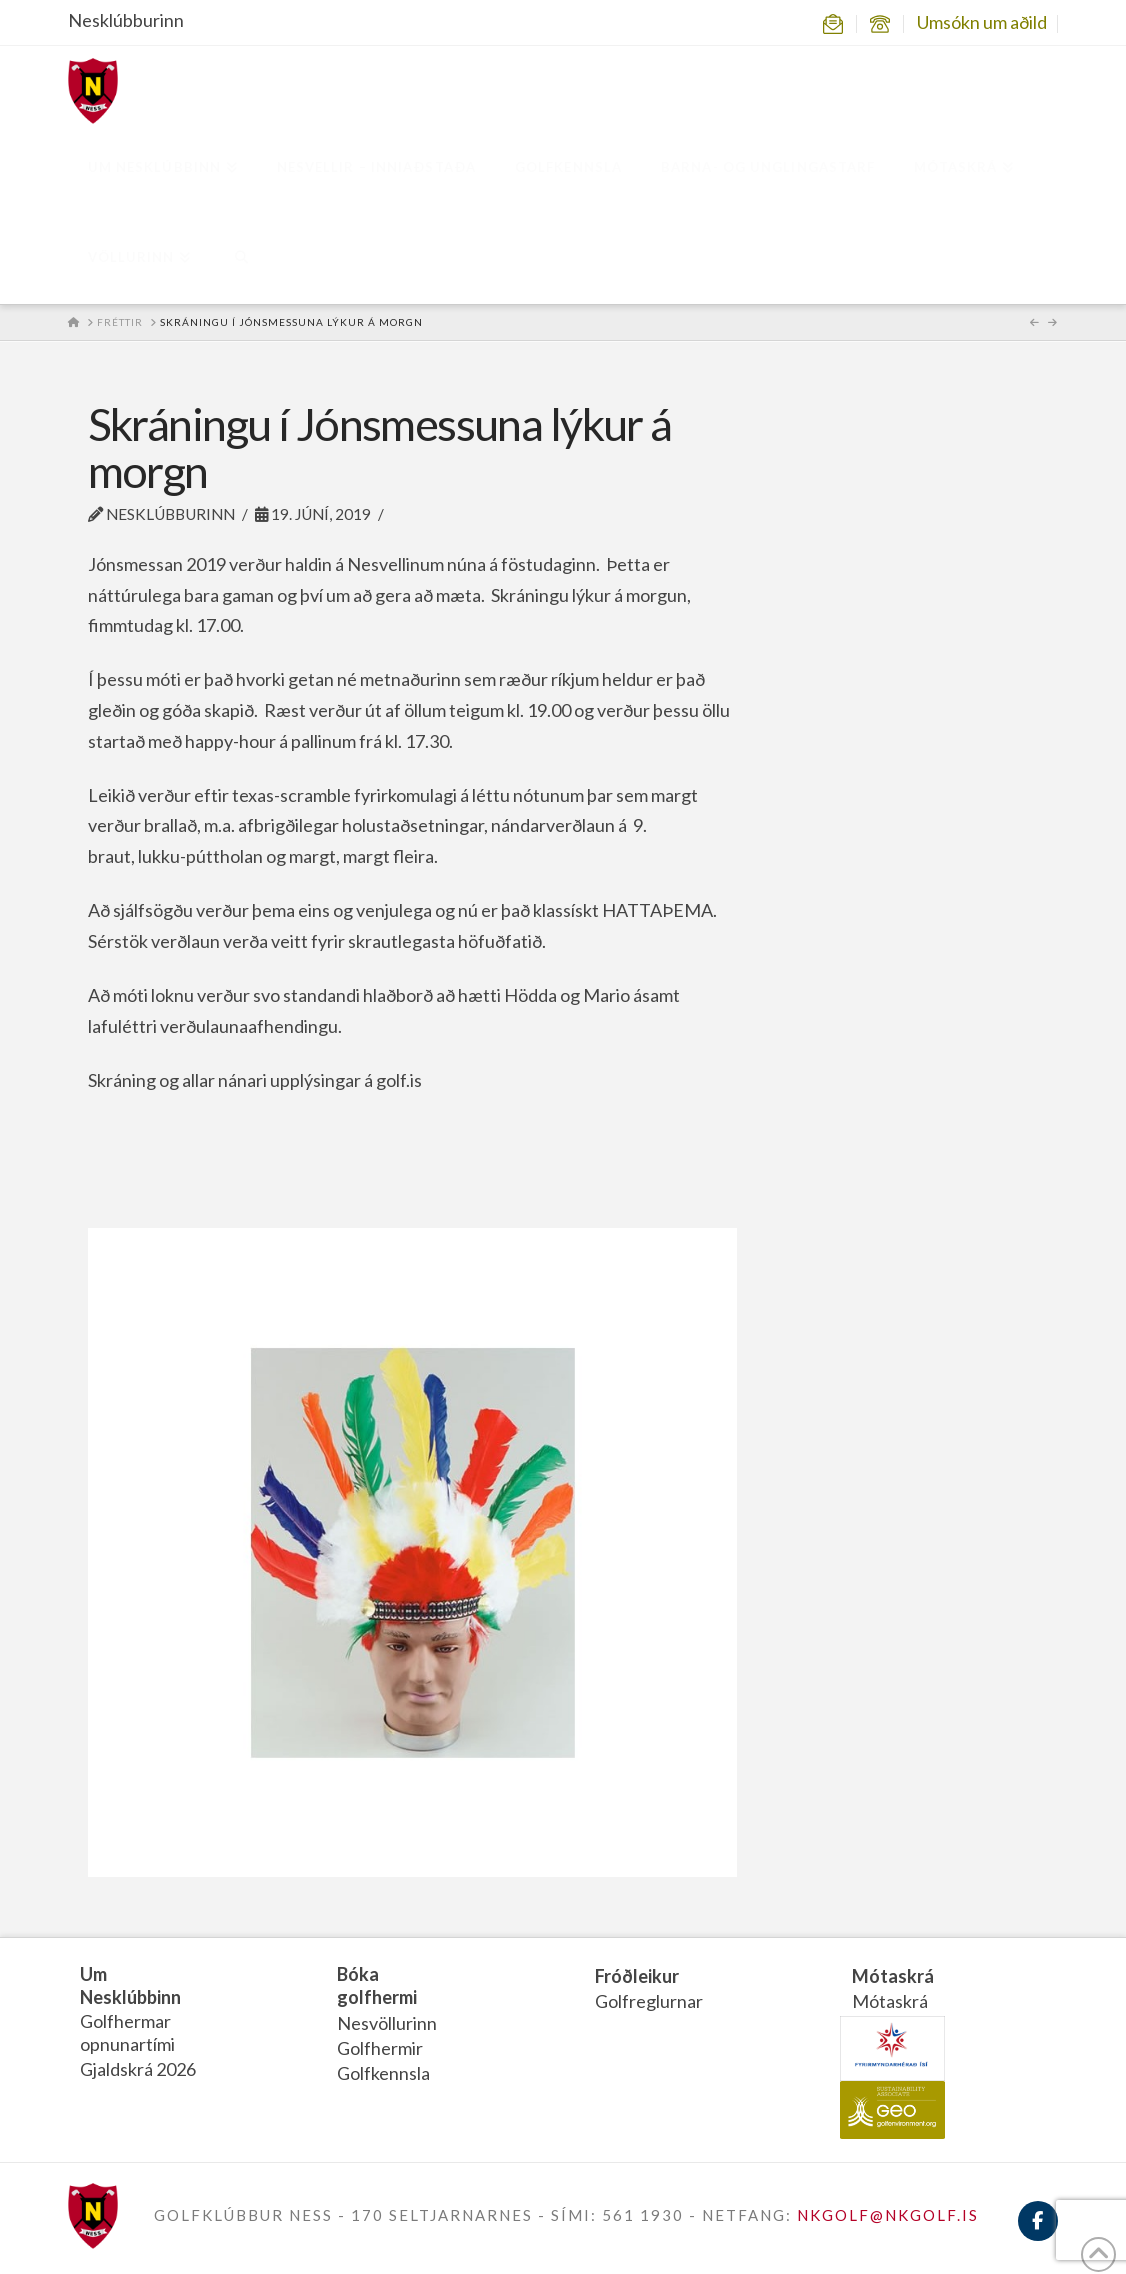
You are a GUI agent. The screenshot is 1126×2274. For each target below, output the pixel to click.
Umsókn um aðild (982, 22)
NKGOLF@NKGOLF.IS (888, 2215)
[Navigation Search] (240, 259)
